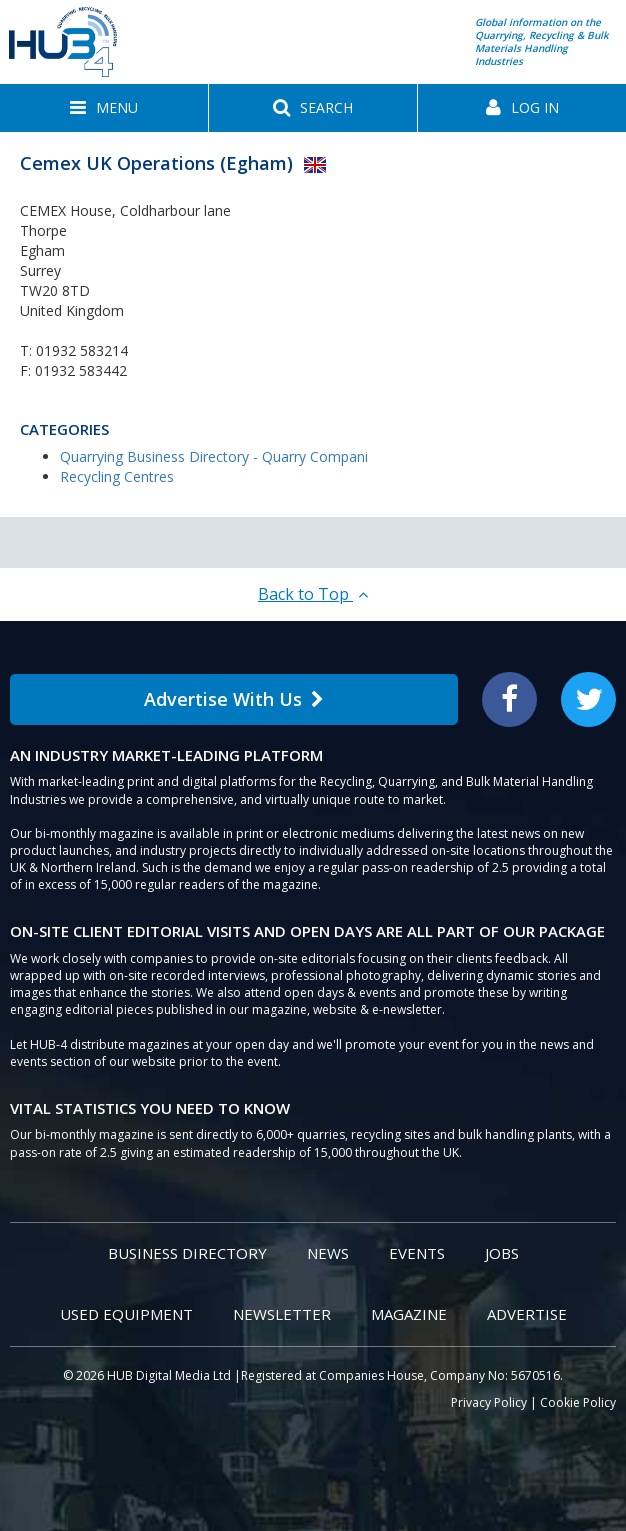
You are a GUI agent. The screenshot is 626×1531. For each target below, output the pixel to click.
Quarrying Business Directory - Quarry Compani (214, 456)
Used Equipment (126, 1314)
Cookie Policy (578, 1402)
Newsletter (282, 1314)
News (328, 1253)
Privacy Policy (489, 1402)
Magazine (409, 1314)
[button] (104, 108)
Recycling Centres (117, 476)
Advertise (527, 1314)
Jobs (502, 1253)
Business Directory (187, 1253)
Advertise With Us (234, 699)
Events (417, 1253)
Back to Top (313, 594)
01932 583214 (82, 350)
